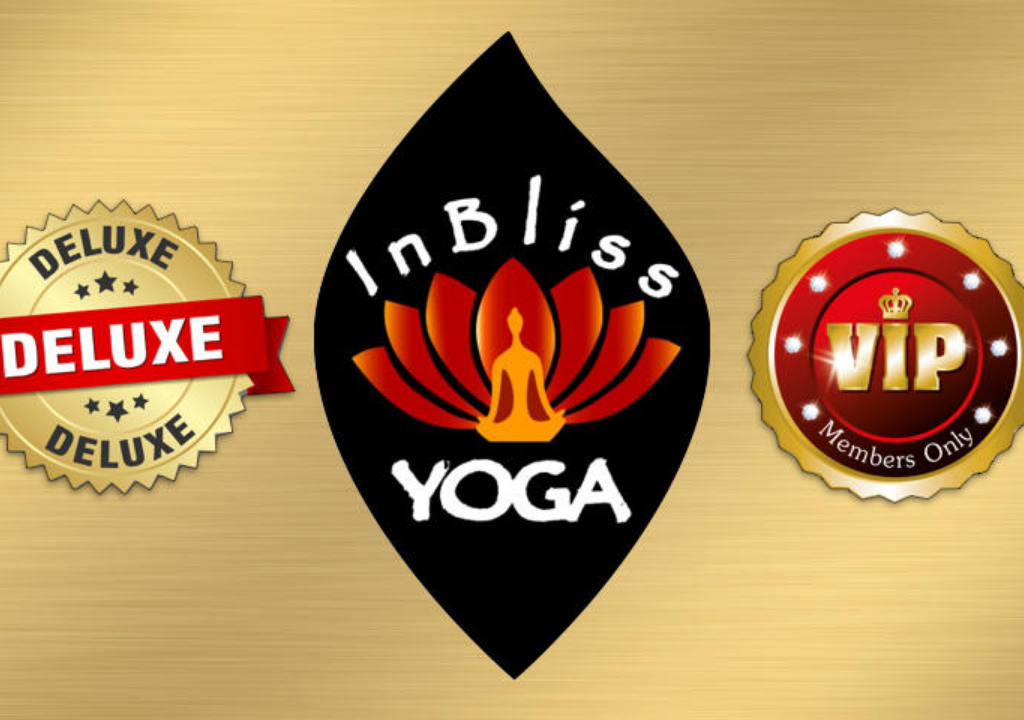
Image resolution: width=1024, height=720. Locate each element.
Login (512, 595)
